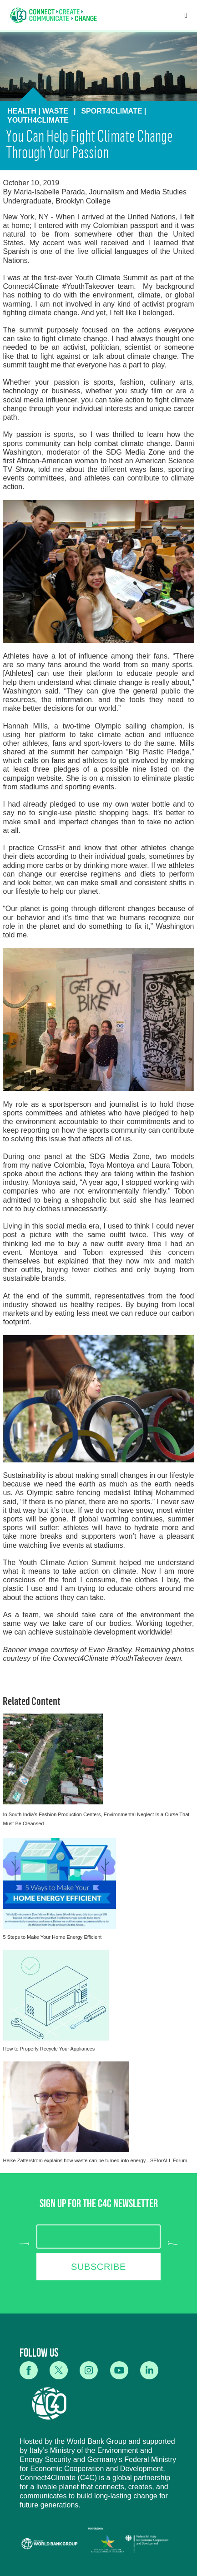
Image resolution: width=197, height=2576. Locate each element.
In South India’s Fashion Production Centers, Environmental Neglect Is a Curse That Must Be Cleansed (96, 1819)
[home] (53, 15)
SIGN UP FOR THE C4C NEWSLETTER (99, 2205)
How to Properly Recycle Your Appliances (49, 2048)
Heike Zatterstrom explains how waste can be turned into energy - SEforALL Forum (95, 2160)
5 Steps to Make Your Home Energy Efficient (52, 1937)
